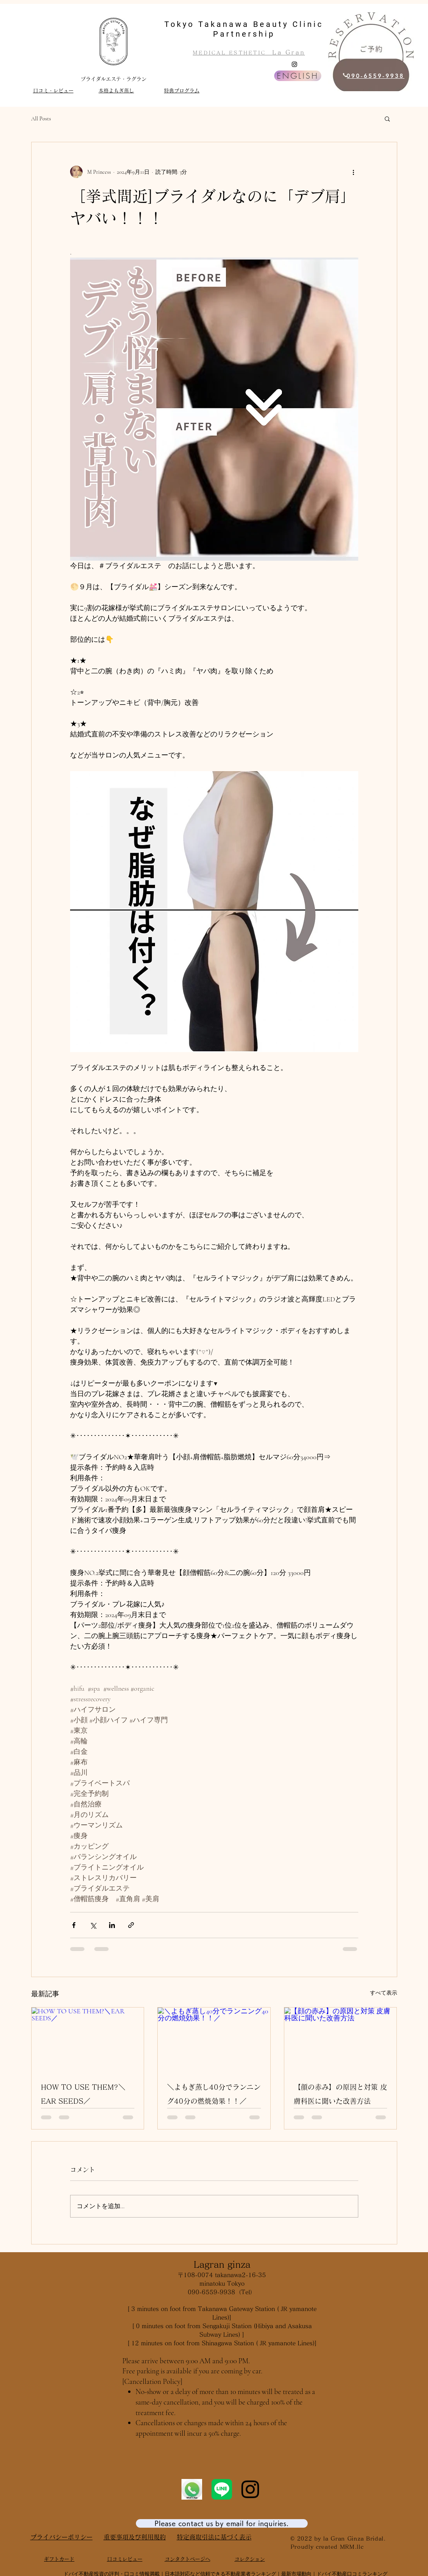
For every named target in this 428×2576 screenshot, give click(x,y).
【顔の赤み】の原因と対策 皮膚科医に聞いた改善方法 (340, 2094)
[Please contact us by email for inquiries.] (222, 2523)
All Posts (41, 118)
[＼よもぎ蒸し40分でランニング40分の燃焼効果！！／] (214, 2039)
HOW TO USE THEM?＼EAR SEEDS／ (83, 2094)
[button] (387, 118)
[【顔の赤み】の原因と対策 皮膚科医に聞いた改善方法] (340, 2039)
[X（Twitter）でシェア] (93, 1925)
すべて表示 (383, 1993)
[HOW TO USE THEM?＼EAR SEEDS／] (88, 2039)
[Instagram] (294, 64)
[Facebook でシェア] (73, 1925)
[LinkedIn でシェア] (112, 1925)
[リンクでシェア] (131, 1925)
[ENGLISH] (297, 76)
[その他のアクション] (353, 172)
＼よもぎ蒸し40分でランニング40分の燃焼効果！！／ (214, 2094)
